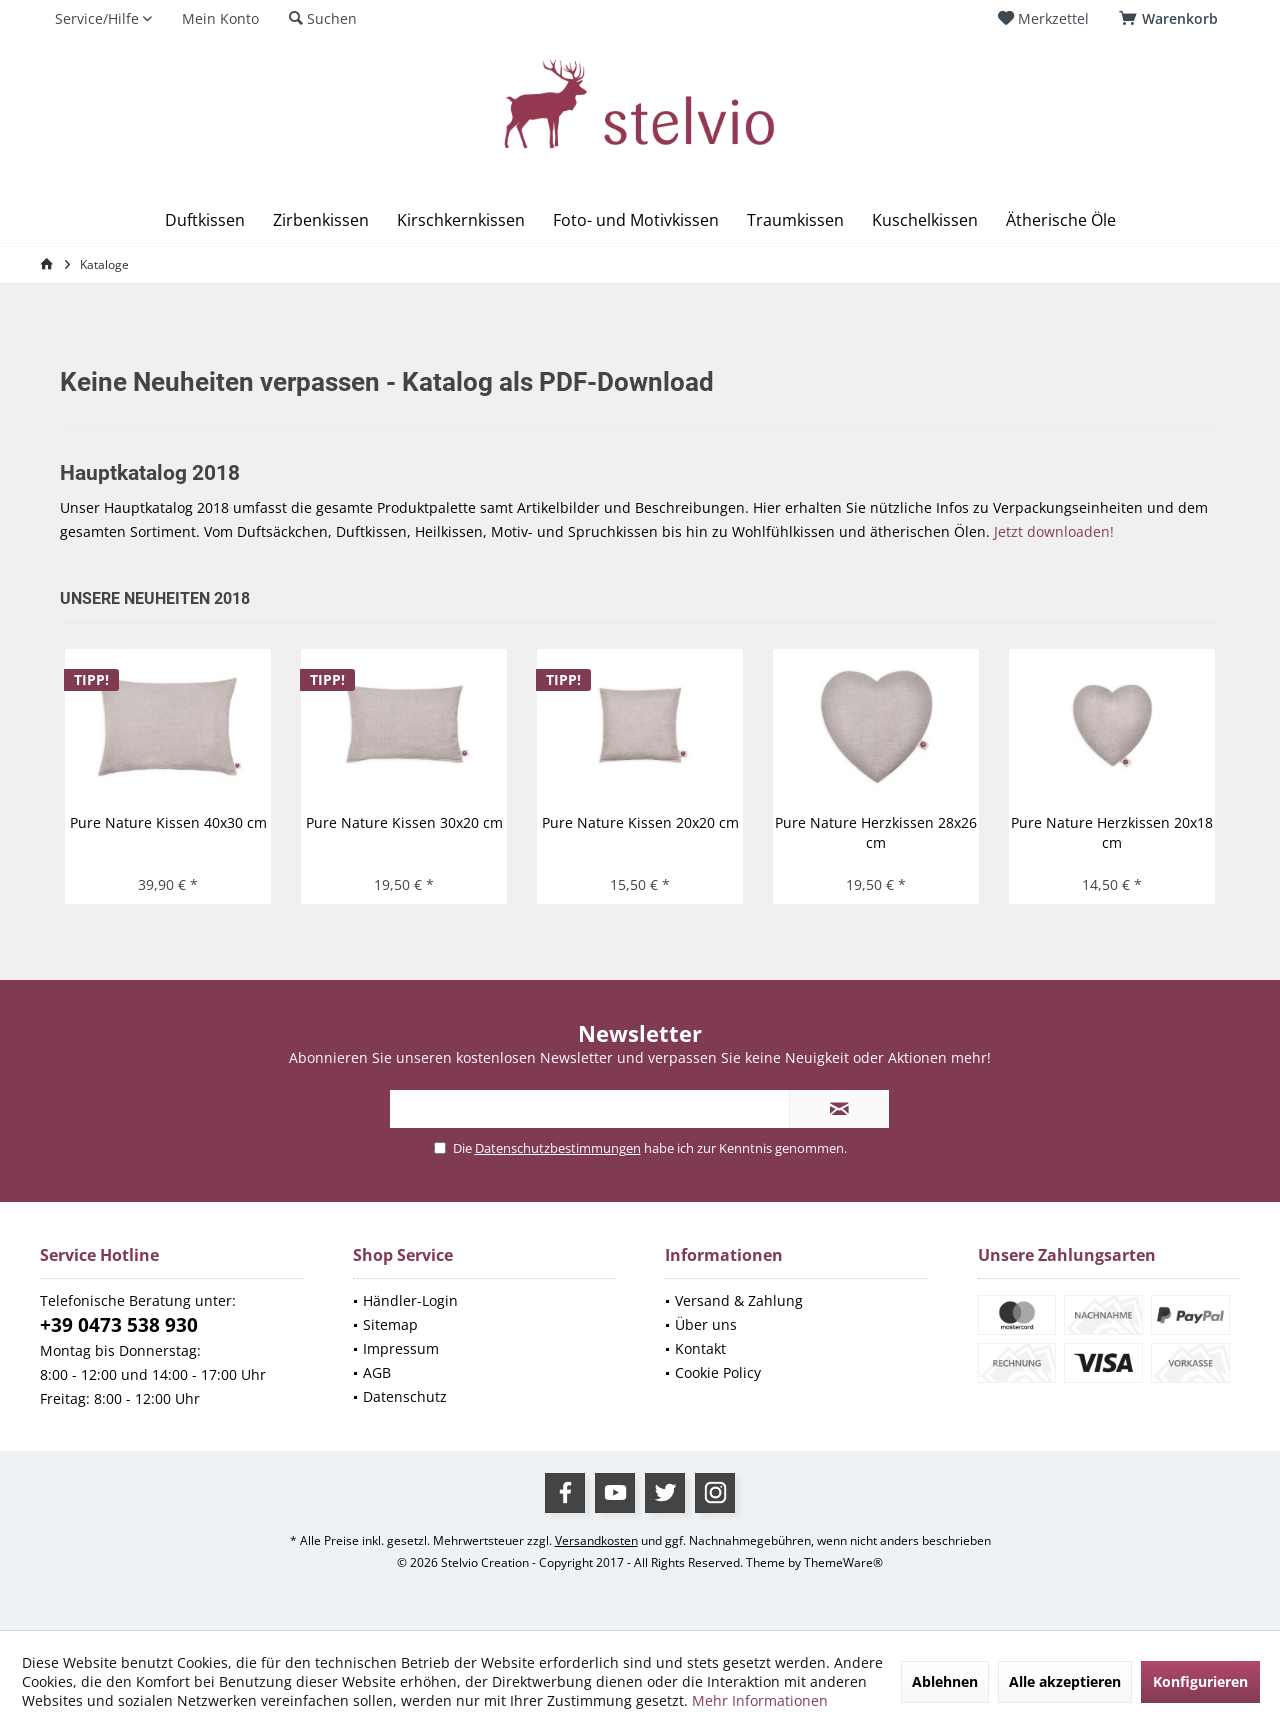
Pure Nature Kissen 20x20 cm (640, 822)
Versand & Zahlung (739, 1300)
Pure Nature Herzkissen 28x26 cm (876, 832)
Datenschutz (405, 1396)
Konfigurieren (1200, 1681)
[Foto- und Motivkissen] (636, 220)
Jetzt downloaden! (1054, 531)
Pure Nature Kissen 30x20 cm (404, 822)
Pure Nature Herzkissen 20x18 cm (1112, 832)
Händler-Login (410, 1300)
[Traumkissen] (795, 220)
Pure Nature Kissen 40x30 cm (168, 822)
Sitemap (390, 1324)
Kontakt (700, 1348)
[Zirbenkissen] (321, 220)
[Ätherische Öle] (1061, 220)
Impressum (401, 1348)
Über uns (706, 1324)
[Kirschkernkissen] (461, 220)
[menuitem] (1172, 19)
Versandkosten (596, 1540)
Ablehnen (945, 1681)
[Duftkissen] (205, 220)
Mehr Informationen (760, 1700)
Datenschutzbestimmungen (558, 1148)
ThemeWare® (843, 1562)
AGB (377, 1372)
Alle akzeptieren (1065, 1681)
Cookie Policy (718, 1372)
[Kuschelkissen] (925, 220)
